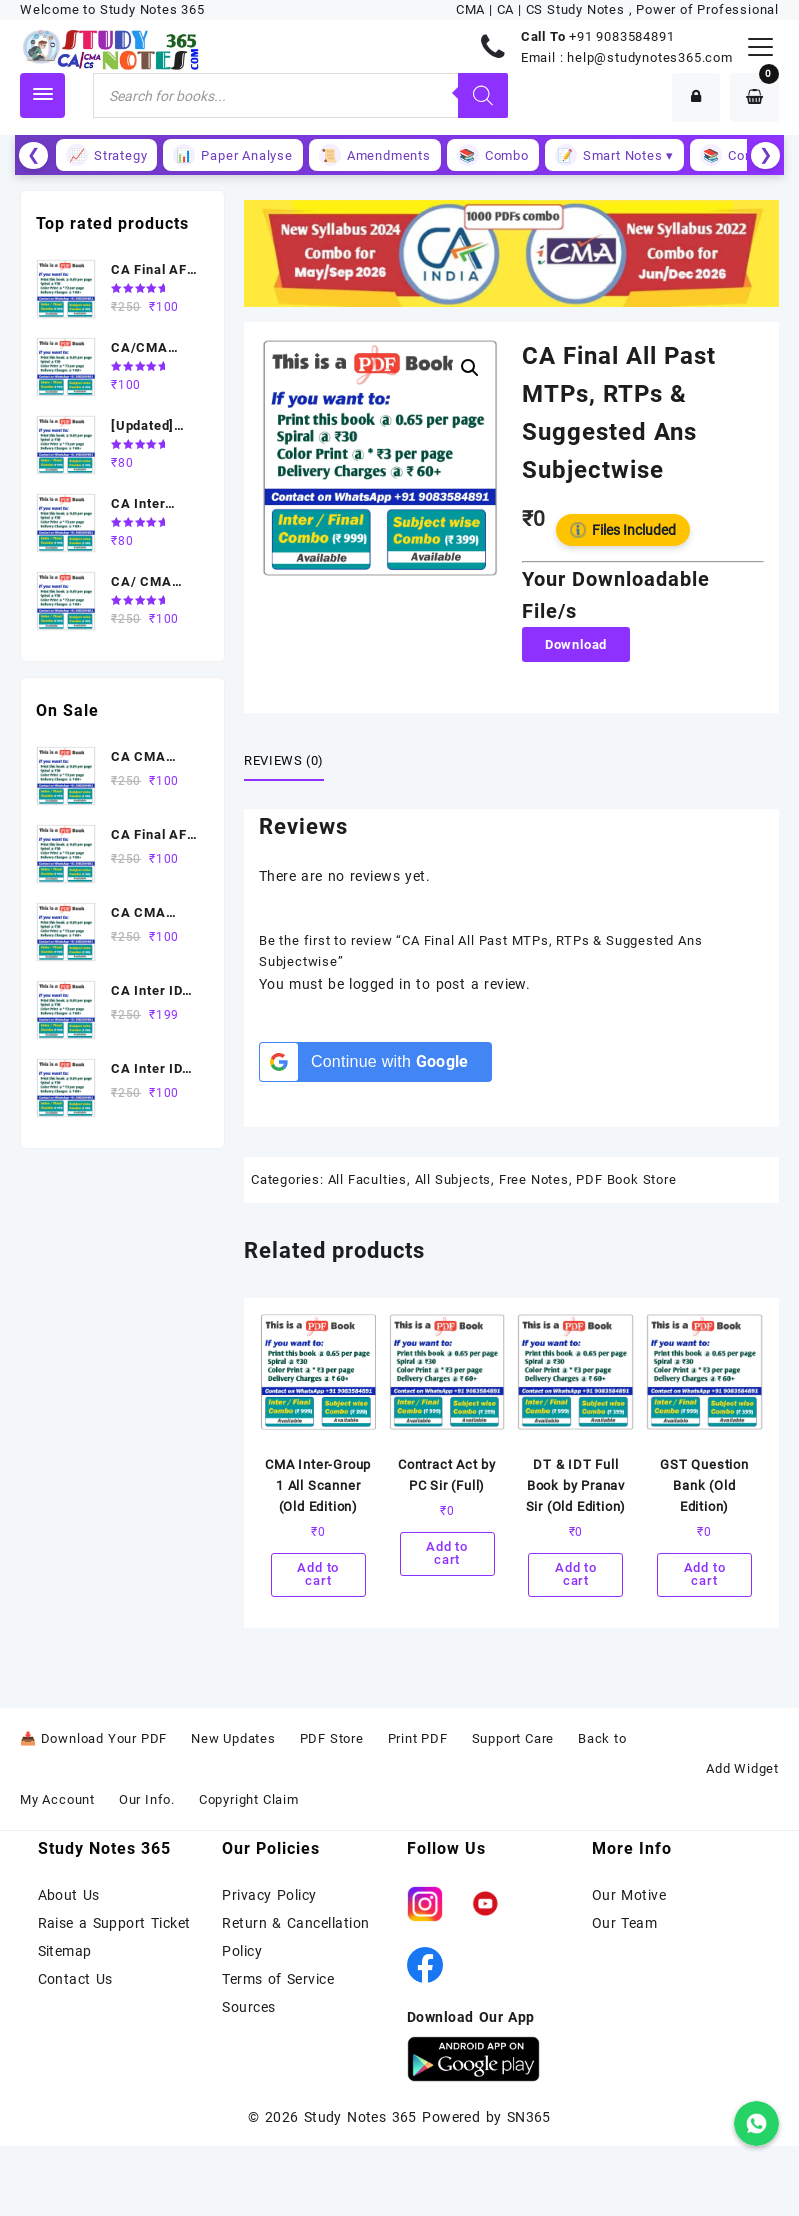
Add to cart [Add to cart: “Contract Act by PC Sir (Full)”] (447, 1555)
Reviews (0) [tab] (284, 760)
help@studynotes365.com (650, 57)
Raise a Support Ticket (114, 1923)
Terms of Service (278, 1979)
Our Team (624, 1923)
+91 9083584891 (621, 36)
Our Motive (629, 1895)
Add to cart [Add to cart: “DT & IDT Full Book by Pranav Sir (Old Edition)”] (576, 1576)
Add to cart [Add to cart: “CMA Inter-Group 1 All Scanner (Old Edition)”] (318, 1576)
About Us (69, 1895)
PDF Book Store (626, 1179)
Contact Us (75, 1979)
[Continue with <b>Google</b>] (375, 1062)
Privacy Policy (269, 1895)
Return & (254, 1923)
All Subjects (453, 1179)
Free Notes (534, 1179)
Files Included (623, 530)
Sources (248, 2007)
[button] (470, 368)
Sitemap (65, 1951)
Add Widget (742, 1769)
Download (576, 644)
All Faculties (367, 1179)
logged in (380, 984)
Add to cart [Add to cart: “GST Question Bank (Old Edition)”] (705, 1576)
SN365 (529, 2117)
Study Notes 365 (360, 2117)
